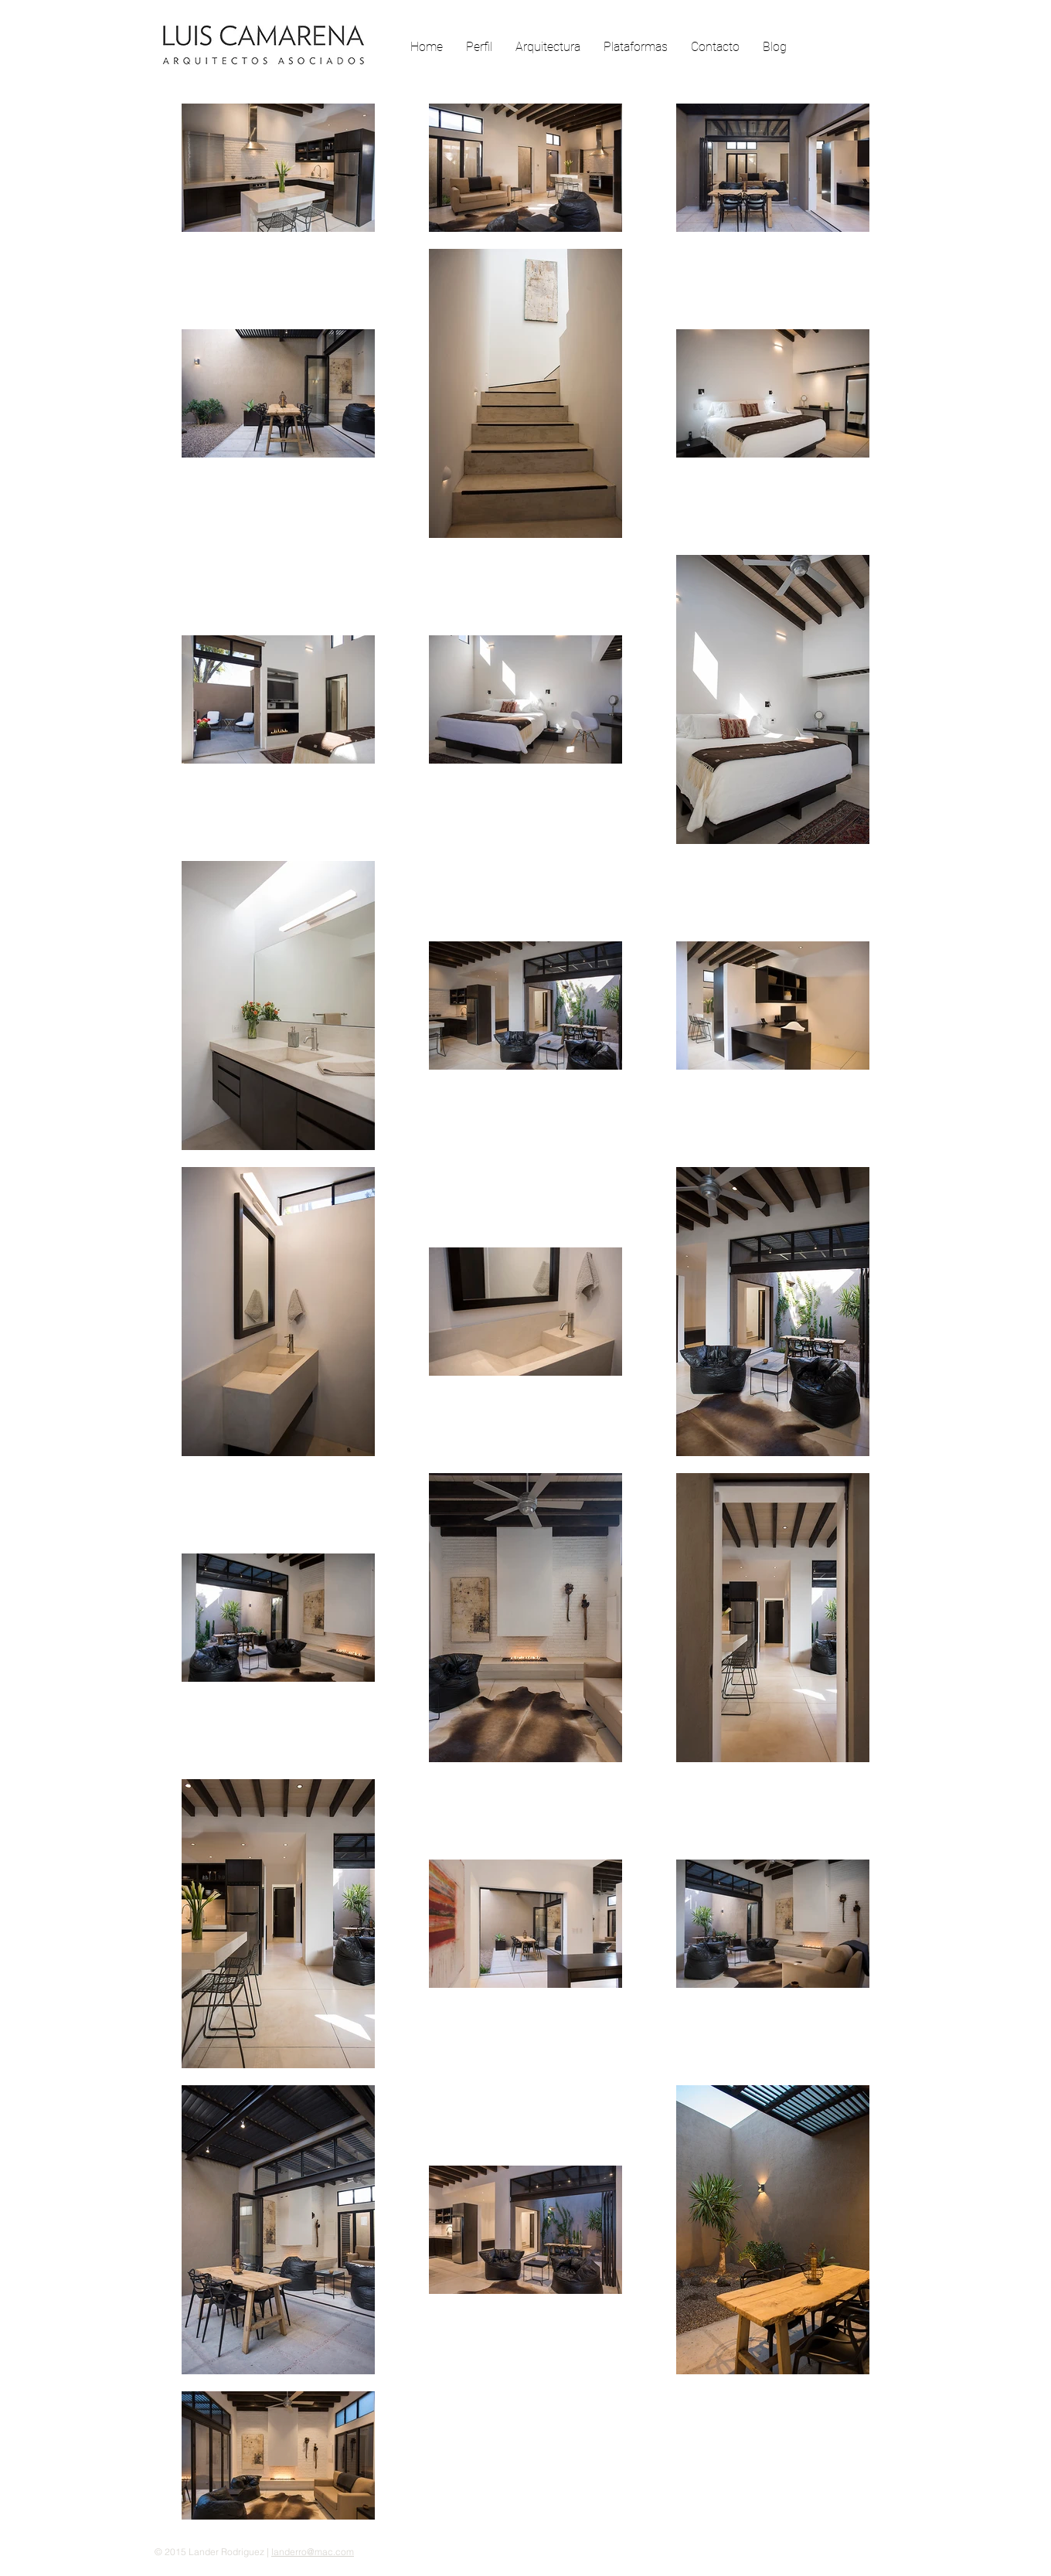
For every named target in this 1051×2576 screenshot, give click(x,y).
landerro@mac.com (312, 2551)
